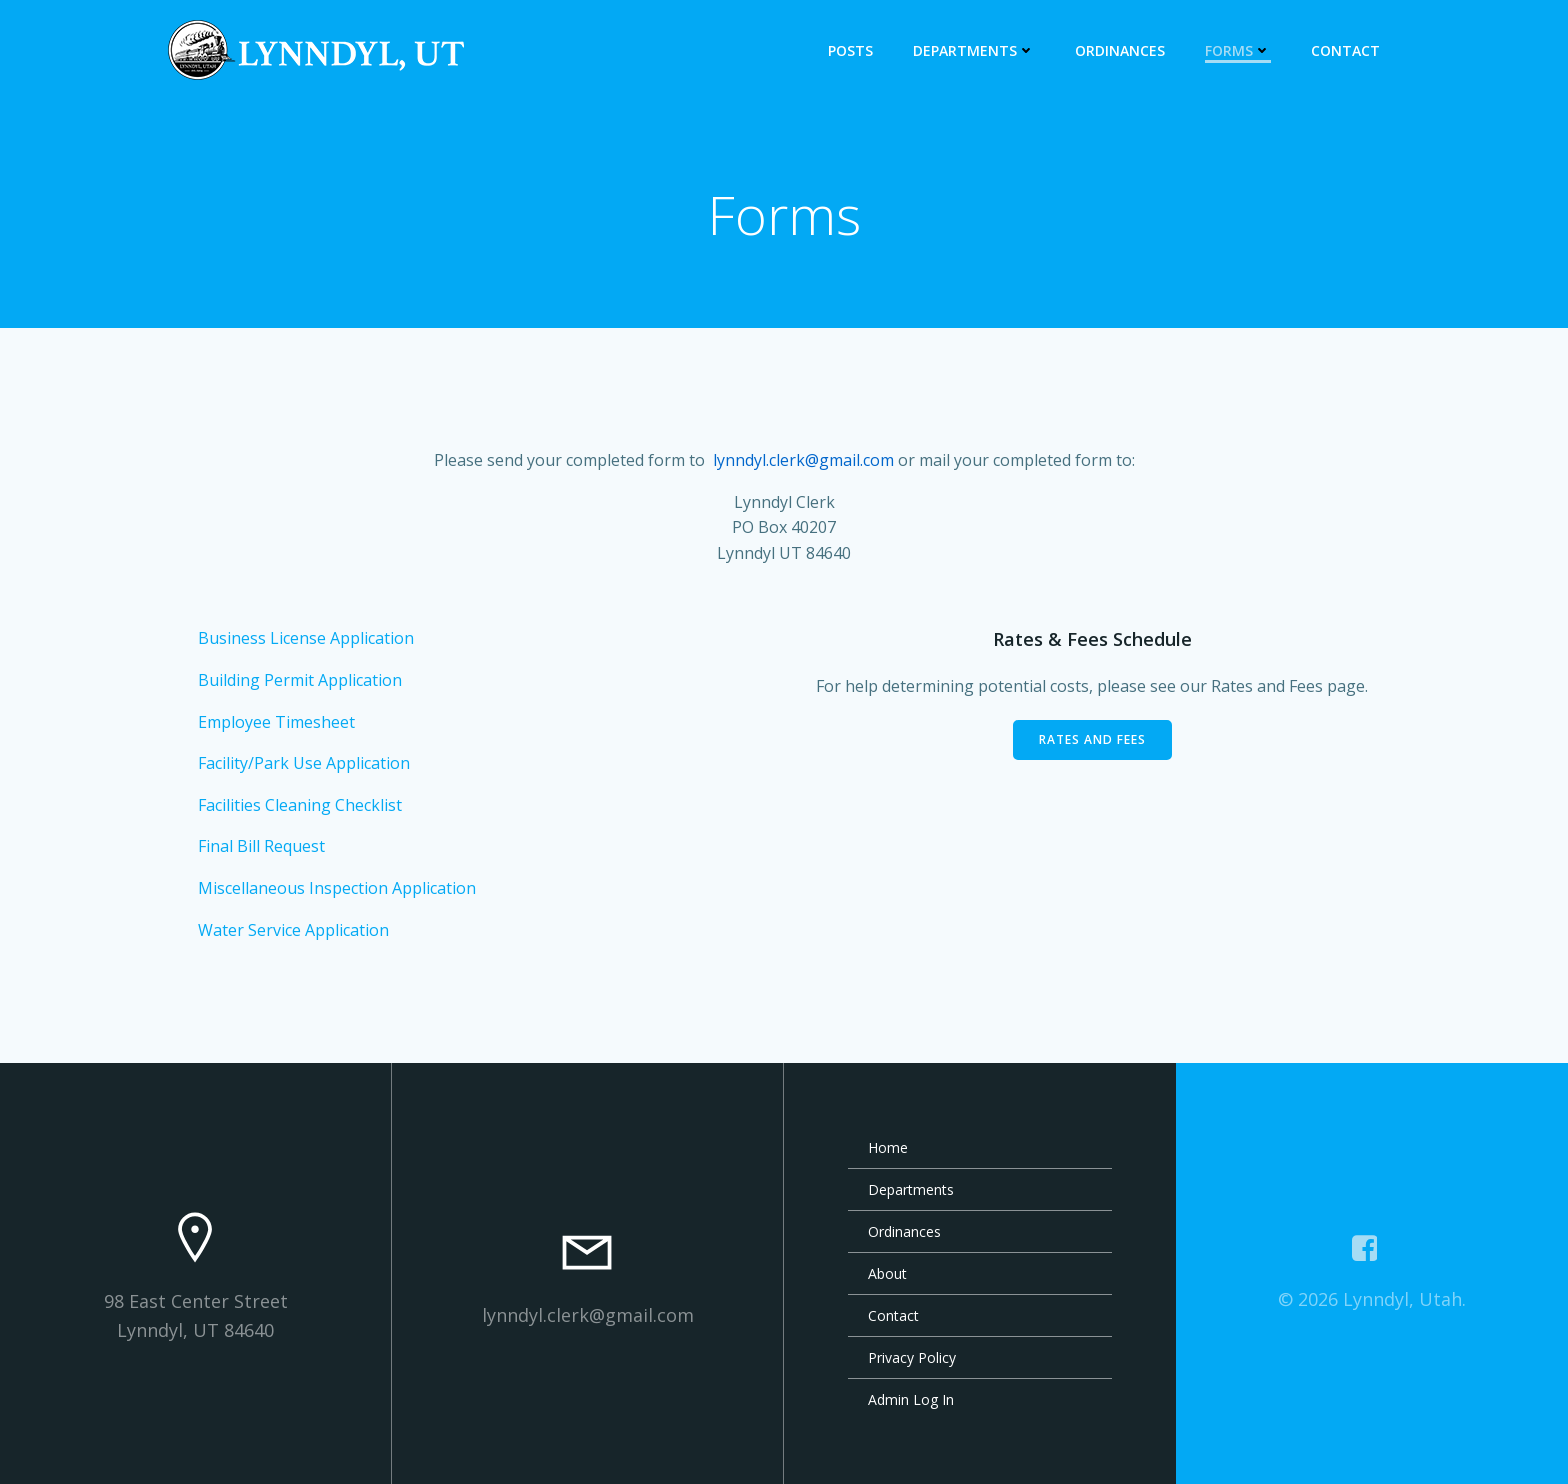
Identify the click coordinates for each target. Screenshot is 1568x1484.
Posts (850, 50)
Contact (1345, 50)
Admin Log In (911, 1399)
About (887, 1273)
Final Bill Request (261, 846)
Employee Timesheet (276, 722)
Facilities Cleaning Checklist (300, 805)
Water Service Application (293, 930)
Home (888, 1147)
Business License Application (306, 638)
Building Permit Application (300, 680)
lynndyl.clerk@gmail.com (803, 460)
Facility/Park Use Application (304, 763)
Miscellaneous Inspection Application (337, 888)
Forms (1238, 50)
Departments (974, 50)
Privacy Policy (912, 1357)
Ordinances (1120, 50)
